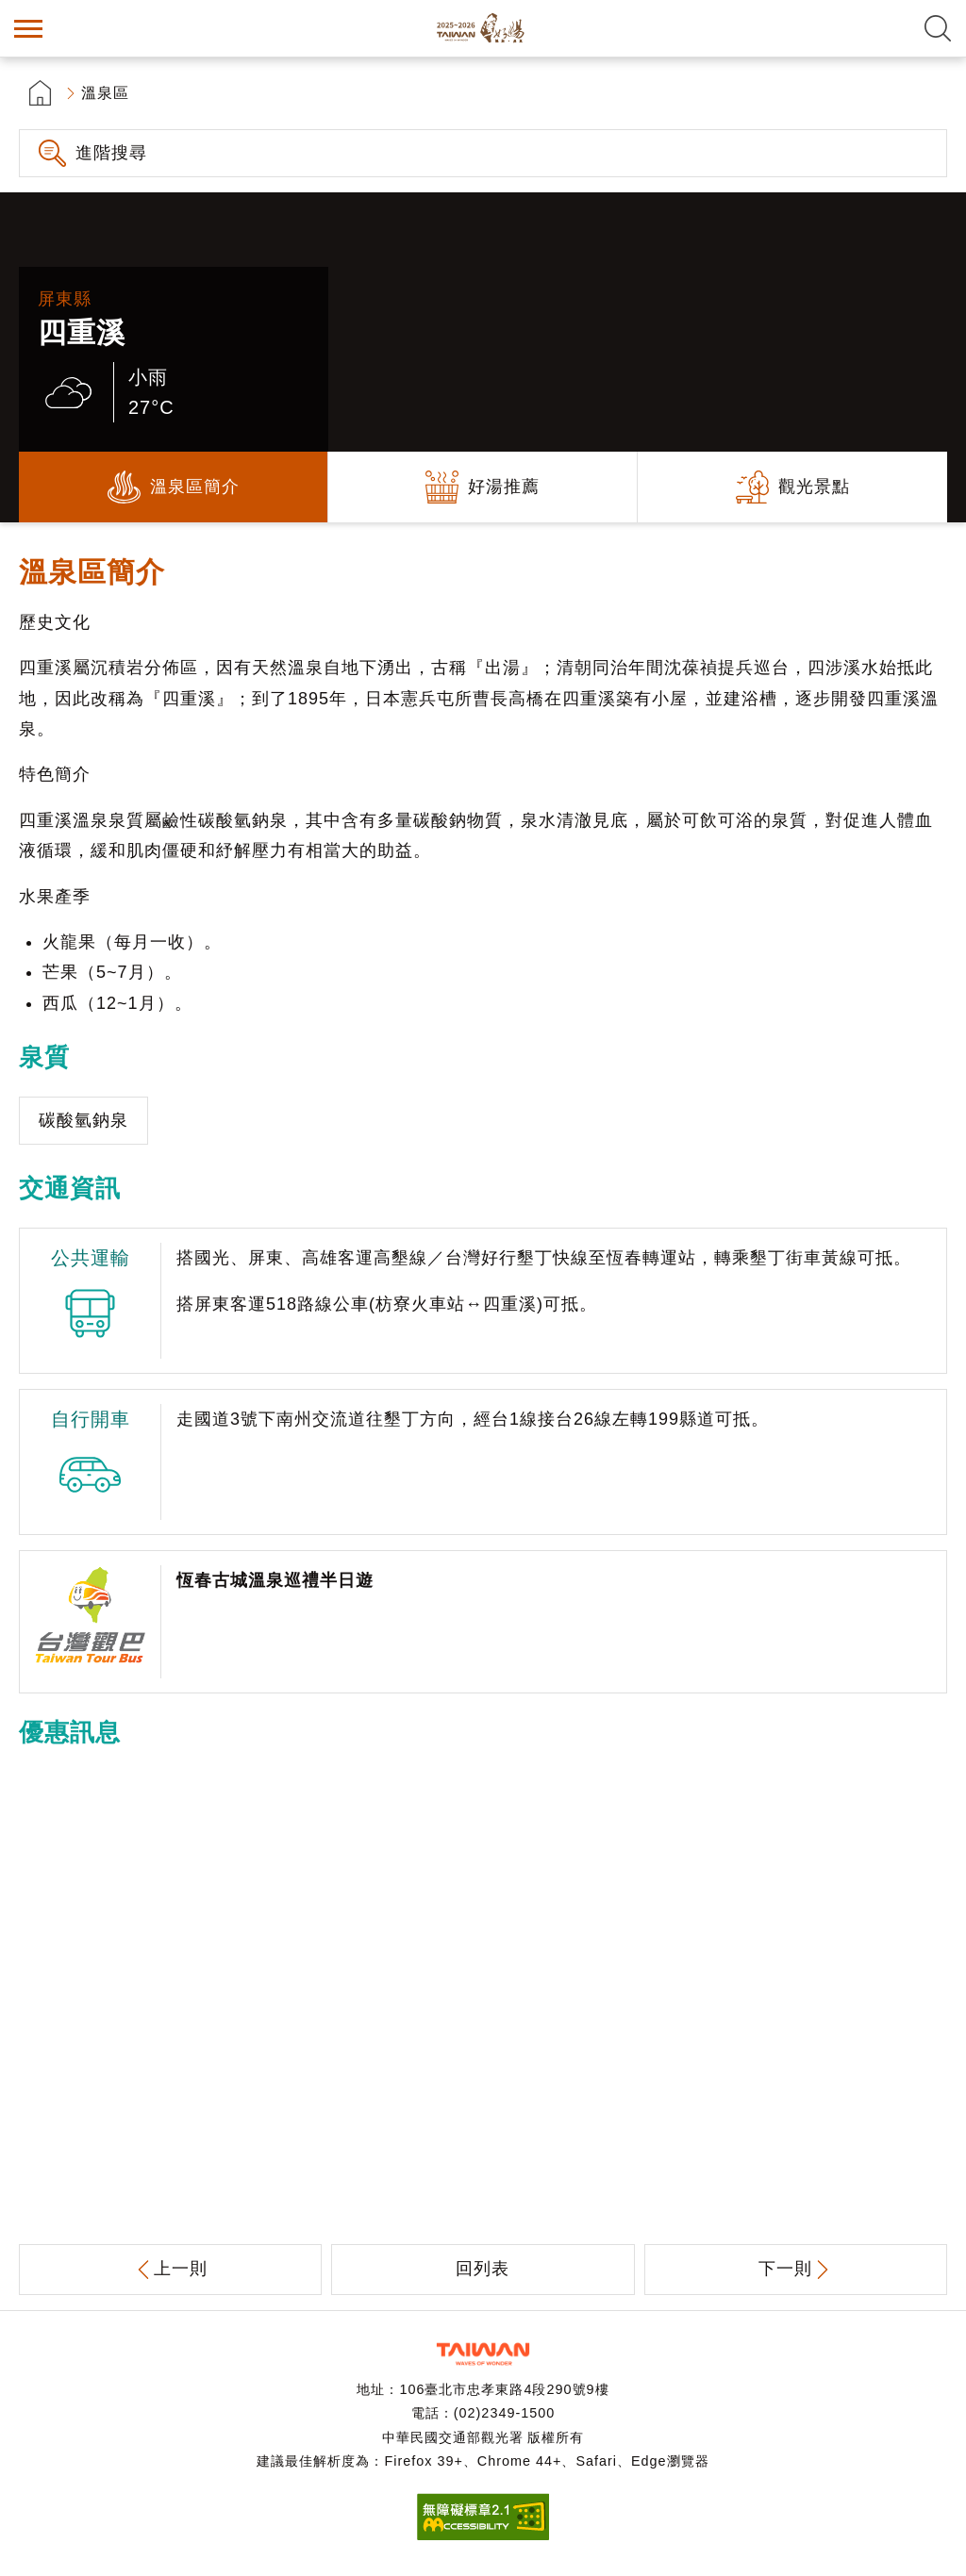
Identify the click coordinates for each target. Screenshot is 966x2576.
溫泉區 (105, 93)
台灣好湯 (483, 28)
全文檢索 (938, 28)
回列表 (482, 2268)
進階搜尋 (111, 152)
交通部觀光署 (483, 2354)
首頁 (40, 93)
